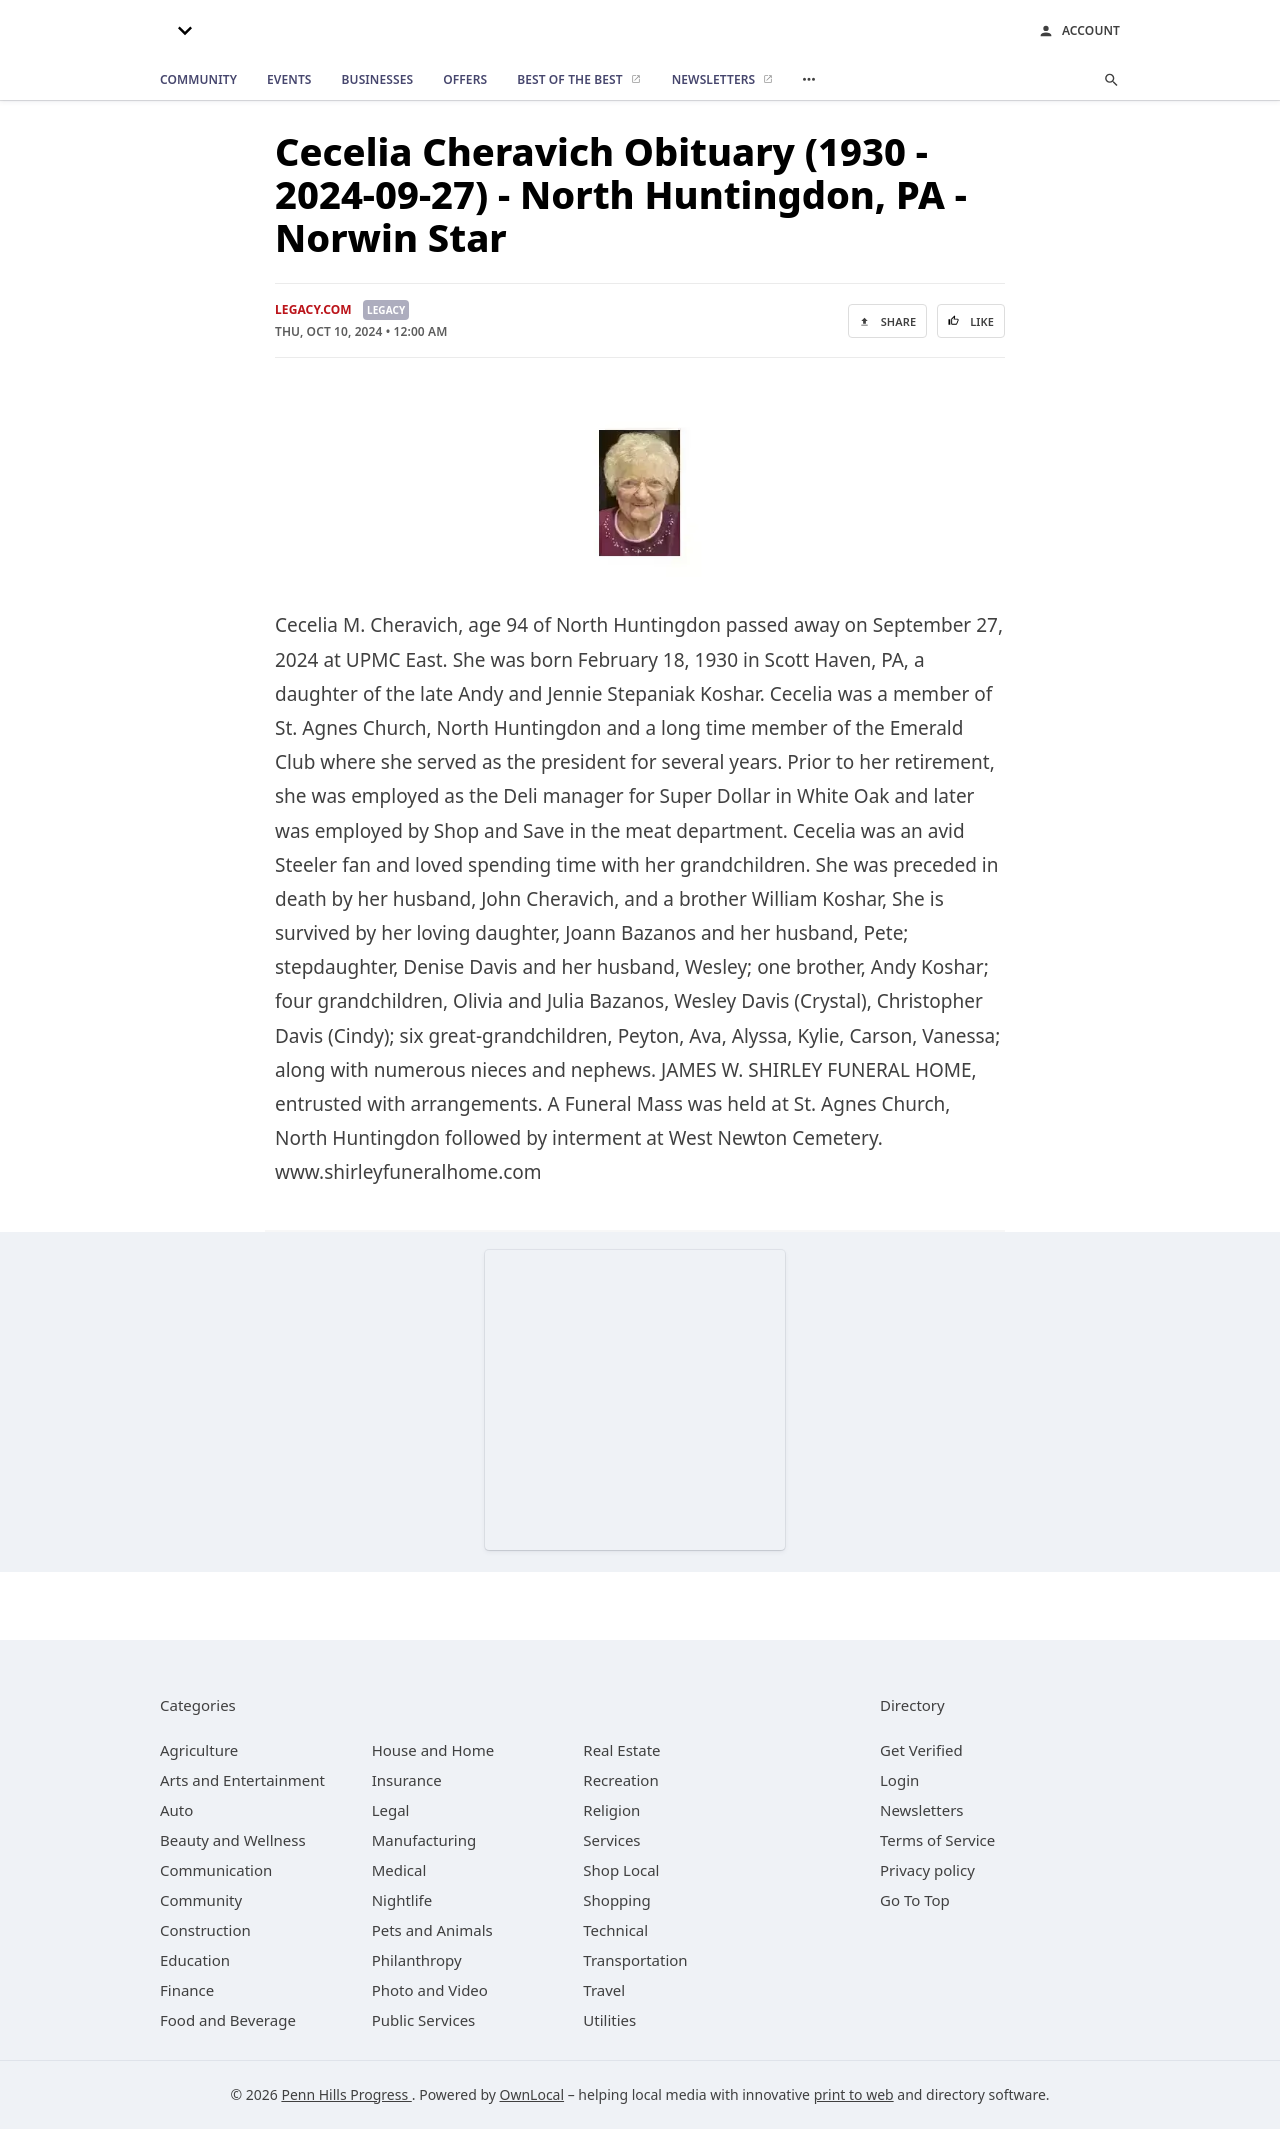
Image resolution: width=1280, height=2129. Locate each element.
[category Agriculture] (199, 1750)
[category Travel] (604, 1990)
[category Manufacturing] (424, 1840)
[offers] (465, 80)
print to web (854, 2094)
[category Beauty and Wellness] (233, 1840)
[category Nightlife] (402, 1900)
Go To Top (915, 1900)
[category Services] (611, 1840)
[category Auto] (176, 1810)
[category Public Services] (424, 2020)
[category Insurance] (407, 1780)
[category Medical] (399, 1870)
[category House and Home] (433, 1750)
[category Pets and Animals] (432, 1930)
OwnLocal (532, 2094)
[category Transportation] (635, 1960)
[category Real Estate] (621, 1750)
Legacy (386, 310)
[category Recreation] (620, 1780)
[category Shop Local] (621, 1870)
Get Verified (921, 1750)
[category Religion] (611, 1810)
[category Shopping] (616, 1900)
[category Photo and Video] (430, 1990)
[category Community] (201, 1900)
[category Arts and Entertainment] (242, 1780)
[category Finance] (187, 1990)
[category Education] (195, 1960)
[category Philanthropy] (417, 1960)
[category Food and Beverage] (228, 2020)
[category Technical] (615, 1930)
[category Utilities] (609, 2020)
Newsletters (922, 1810)
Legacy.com (313, 309)
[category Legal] (391, 1810)
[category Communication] (216, 1870)
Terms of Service (937, 1840)
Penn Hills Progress (346, 2094)
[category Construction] (205, 1930)
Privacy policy (927, 1870)
